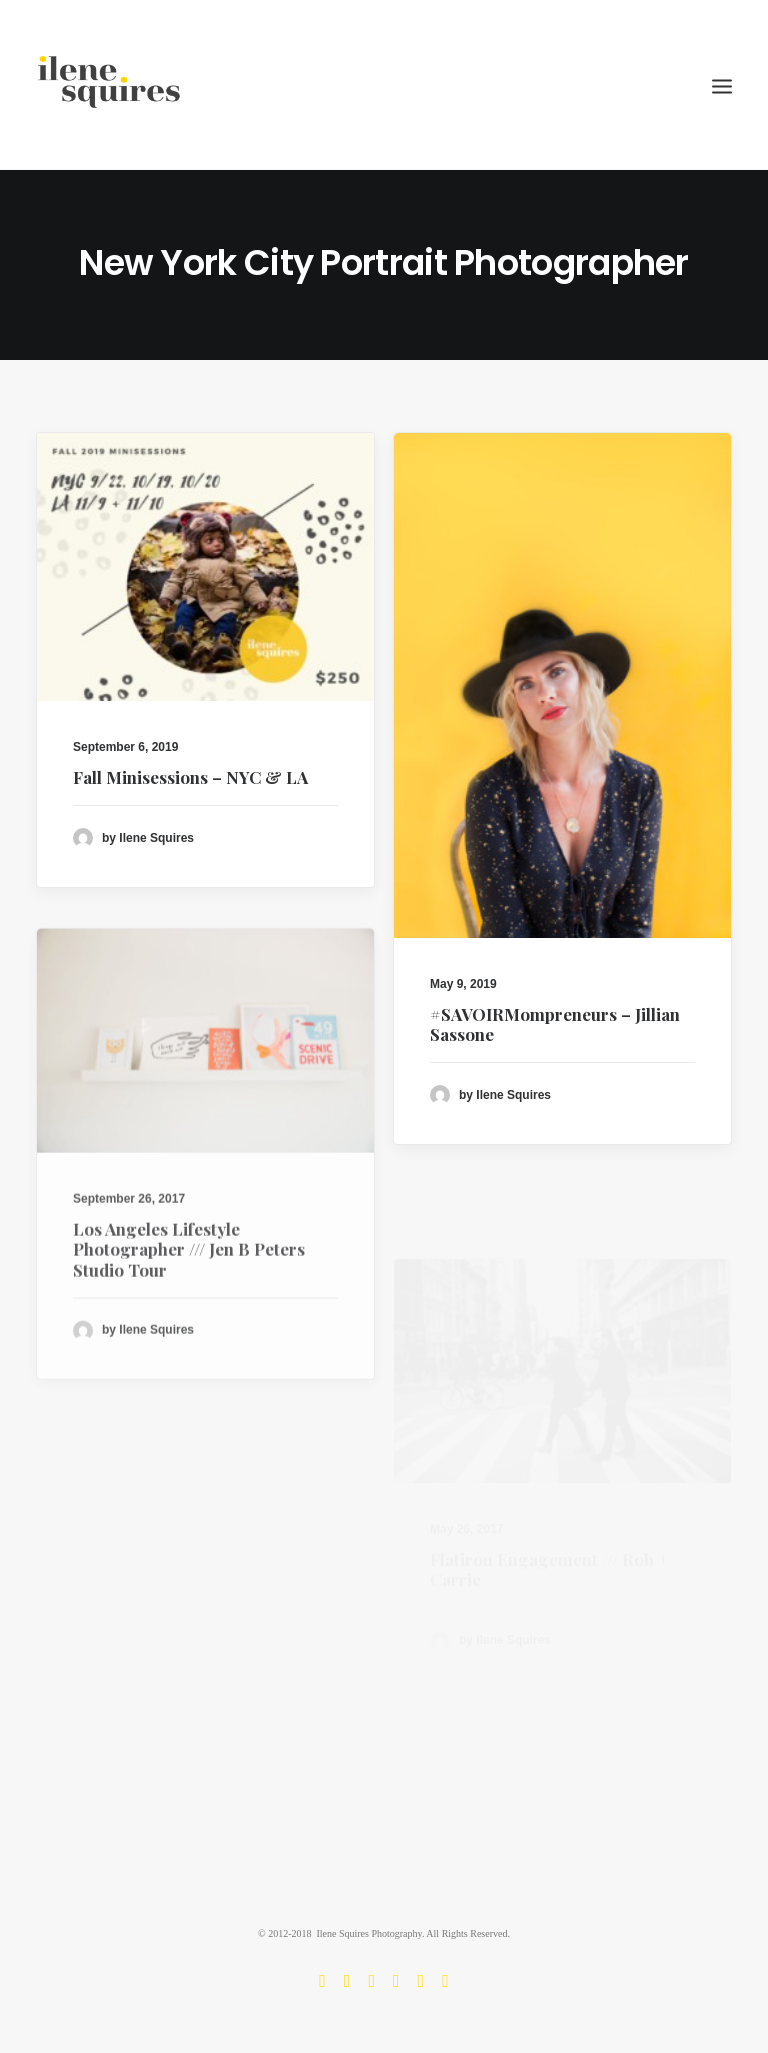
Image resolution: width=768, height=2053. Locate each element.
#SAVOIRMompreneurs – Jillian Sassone (555, 1026)
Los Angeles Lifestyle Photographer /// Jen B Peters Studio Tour (189, 1304)
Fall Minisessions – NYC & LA (190, 777)
